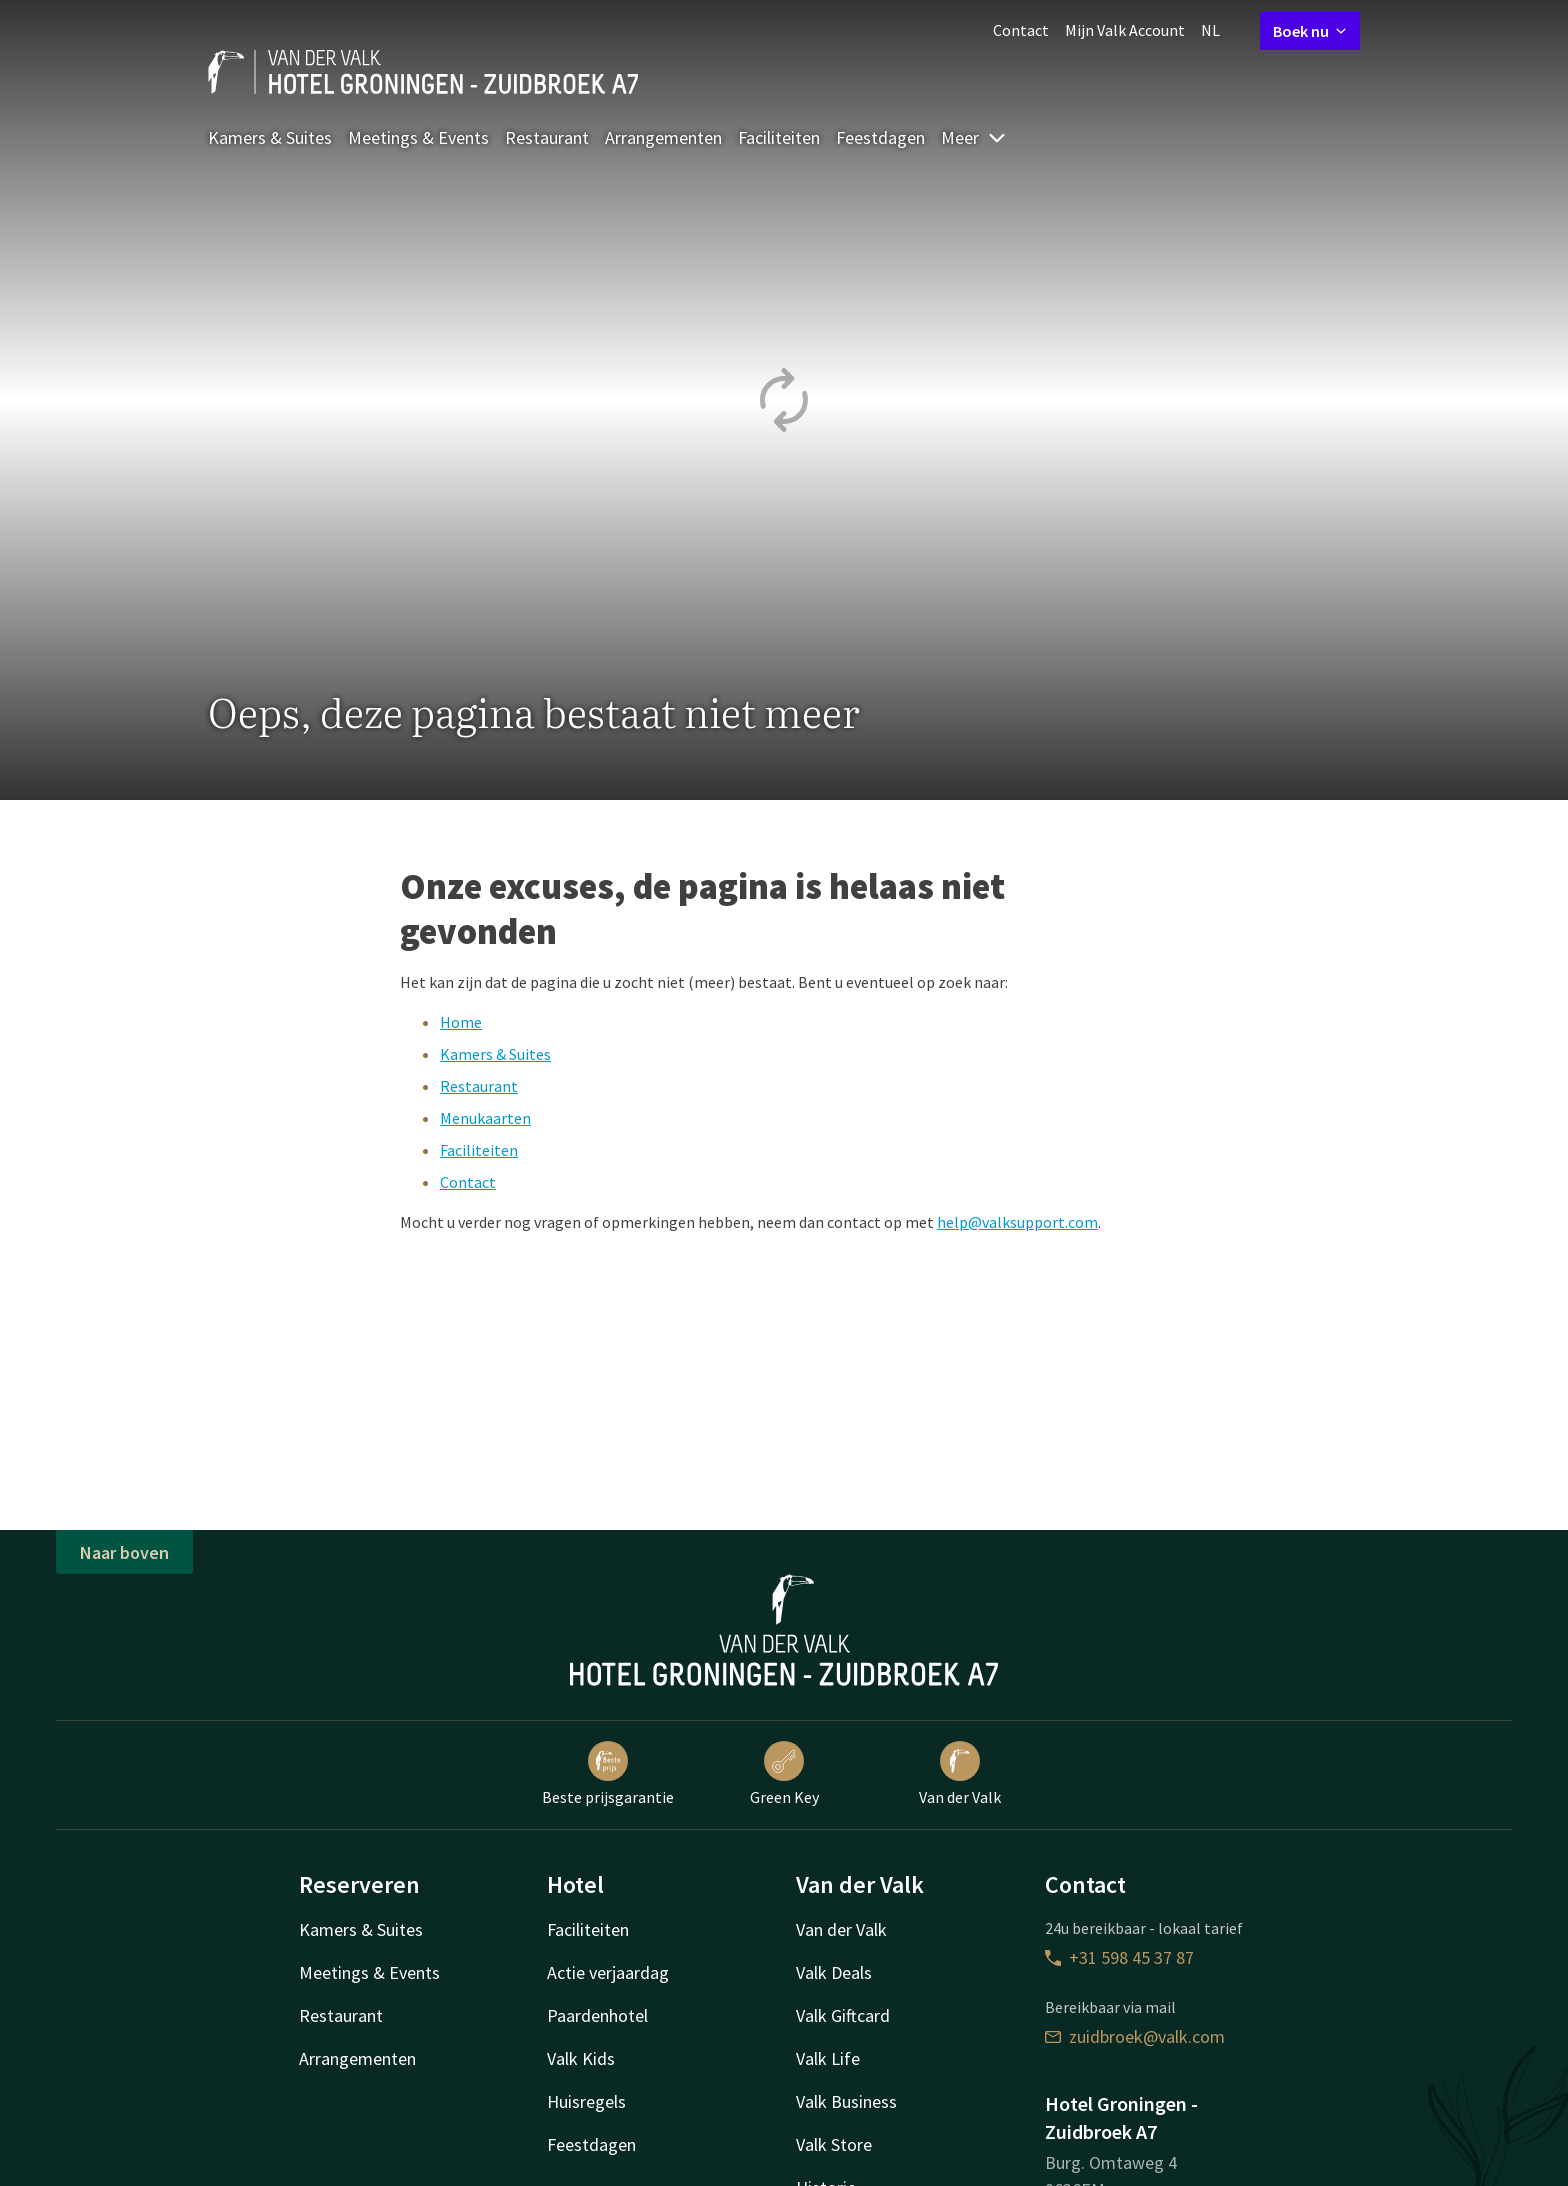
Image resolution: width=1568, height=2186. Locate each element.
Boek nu (1310, 31)
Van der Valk (960, 1774)
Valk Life (828, 2058)
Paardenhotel (597, 2015)
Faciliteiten (779, 137)
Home (461, 1022)
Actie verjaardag (608, 1972)
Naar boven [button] (124, 1552)
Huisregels (586, 2101)
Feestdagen (880, 137)
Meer (974, 137)
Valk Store (834, 2144)
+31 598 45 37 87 (1119, 1957)
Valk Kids (581, 2058)
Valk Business (846, 2101)
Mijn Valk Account (1125, 30)
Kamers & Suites (270, 137)
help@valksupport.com (1017, 1222)
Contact (1021, 30)
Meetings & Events (418, 137)
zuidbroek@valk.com (1135, 2036)
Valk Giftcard (843, 2015)
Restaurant (547, 137)
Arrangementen (663, 137)
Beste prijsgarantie (608, 1774)
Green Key (784, 1774)
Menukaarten (485, 1118)
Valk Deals (834, 1972)
